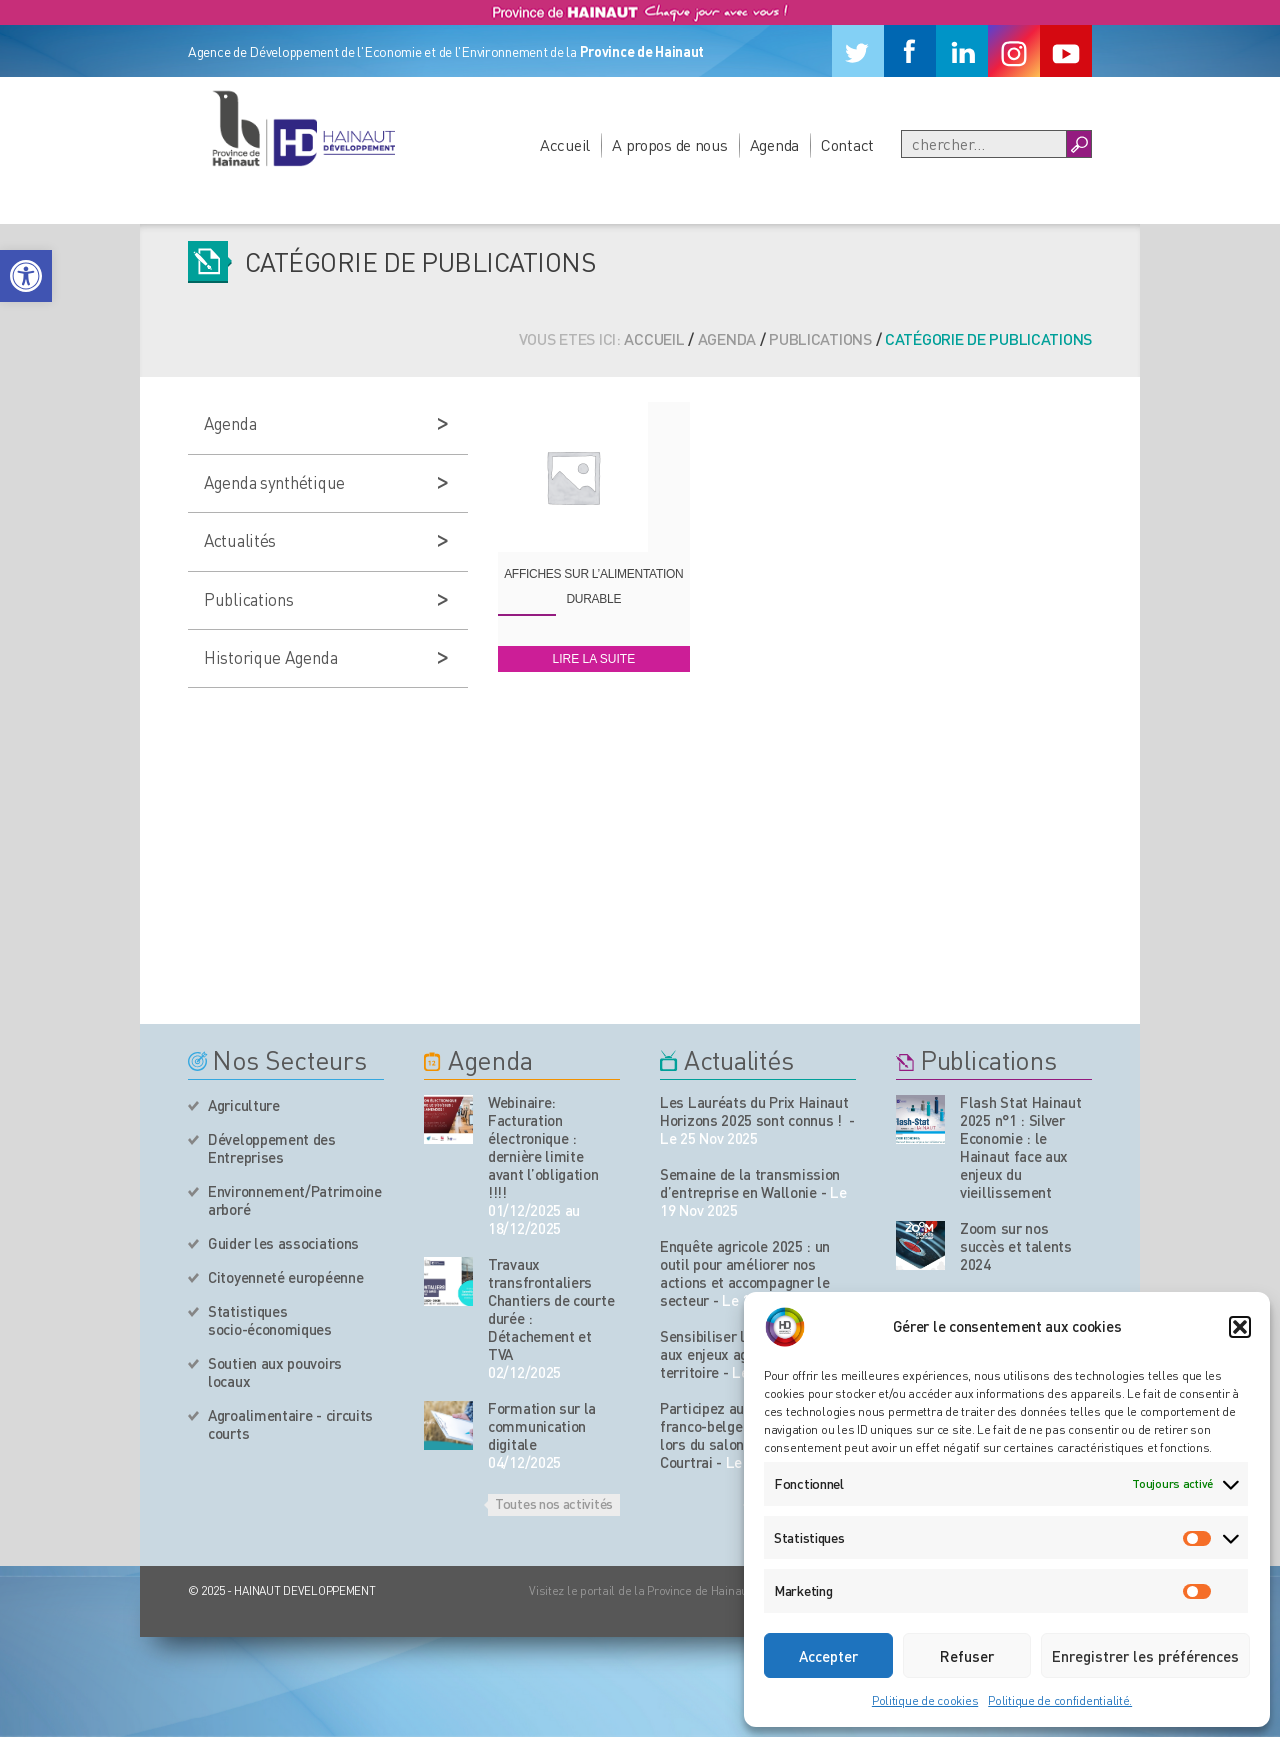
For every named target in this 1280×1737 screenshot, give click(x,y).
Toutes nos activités (554, 1503)
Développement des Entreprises (272, 1148)
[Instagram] (1014, 51)
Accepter (828, 1656)
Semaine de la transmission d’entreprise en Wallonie (750, 1183)
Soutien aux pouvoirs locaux (275, 1372)
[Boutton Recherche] (1078, 144)
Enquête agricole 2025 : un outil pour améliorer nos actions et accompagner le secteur (745, 1273)
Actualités (240, 540)
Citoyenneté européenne (285, 1277)
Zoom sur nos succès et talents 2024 (1016, 1246)
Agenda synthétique (274, 482)
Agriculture (244, 1105)
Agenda (774, 144)
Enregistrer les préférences (1145, 1656)
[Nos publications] (920, 1119)
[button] (26, 276)
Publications (820, 338)
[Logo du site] (303, 128)
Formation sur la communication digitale (542, 1426)
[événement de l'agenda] (448, 1119)
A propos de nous (670, 144)
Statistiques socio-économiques (270, 1320)
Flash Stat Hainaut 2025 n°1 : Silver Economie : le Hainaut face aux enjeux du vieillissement (1021, 1147)
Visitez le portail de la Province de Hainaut (640, 1590)
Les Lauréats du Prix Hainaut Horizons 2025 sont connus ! (754, 1111)
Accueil (565, 144)
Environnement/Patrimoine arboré (295, 1200)
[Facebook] (910, 51)
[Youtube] (1066, 51)
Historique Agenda (270, 657)
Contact (847, 144)
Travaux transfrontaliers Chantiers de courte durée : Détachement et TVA (551, 1309)
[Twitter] (858, 51)
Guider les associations (283, 1243)
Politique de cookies (925, 1700)
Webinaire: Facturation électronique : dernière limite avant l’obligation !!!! (543, 1147)
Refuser (967, 1656)
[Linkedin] (962, 51)
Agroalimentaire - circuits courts (290, 1424)
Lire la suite (593, 659)
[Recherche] (984, 144)
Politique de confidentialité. (1060, 1700)
